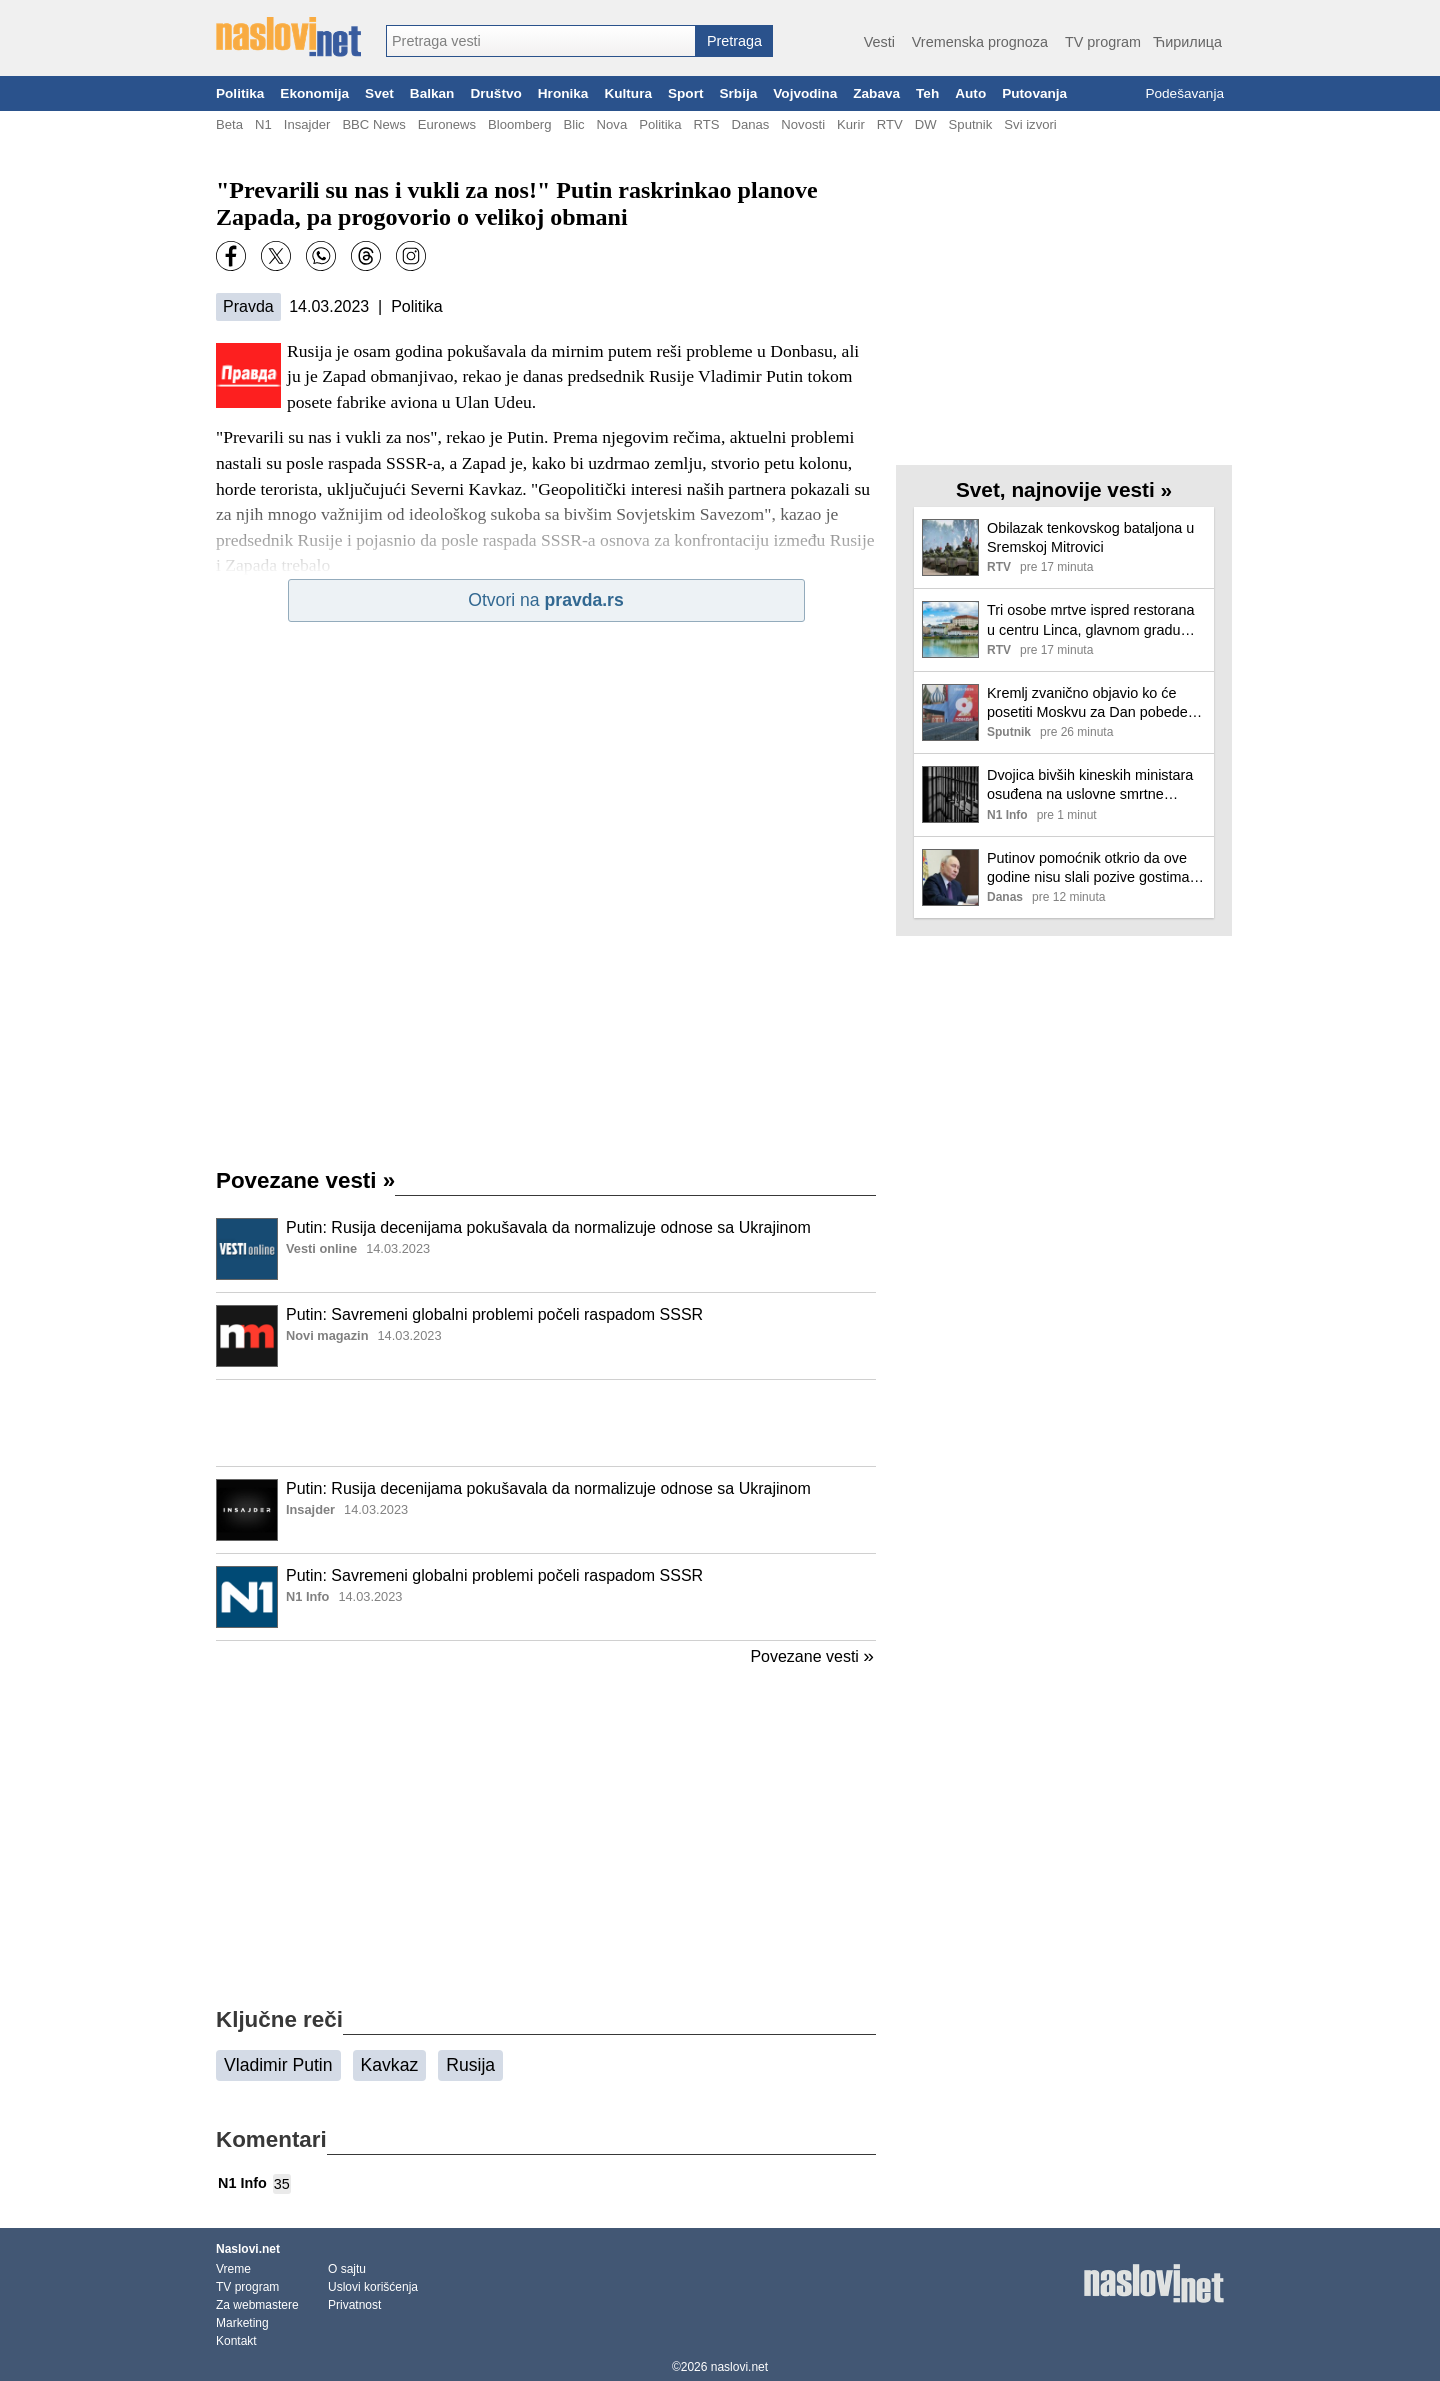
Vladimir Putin (278, 2065)
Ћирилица (1187, 42)
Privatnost (354, 2305)
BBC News (373, 124)
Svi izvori (1030, 124)
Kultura (628, 93)
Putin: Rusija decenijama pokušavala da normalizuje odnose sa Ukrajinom (548, 1227)
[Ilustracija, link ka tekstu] (247, 1251)
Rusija (470, 2065)
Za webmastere (257, 2305)
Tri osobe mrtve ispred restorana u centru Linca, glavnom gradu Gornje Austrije (1090, 620)
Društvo (495, 93)
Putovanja (1034, 93)
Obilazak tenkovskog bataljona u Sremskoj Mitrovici (1090, 537)
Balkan (432, 93)
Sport (686, 93)
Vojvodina (805, 93)
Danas (750, 124)
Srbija (738, 93)
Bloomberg (519, 124)
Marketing (242, 2323)
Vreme (233, 2269)
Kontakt (236, 2341)
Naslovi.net (248, 2249)
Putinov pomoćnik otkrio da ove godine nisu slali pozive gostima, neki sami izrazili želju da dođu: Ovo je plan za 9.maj (1090, 868)
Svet (379, 93)
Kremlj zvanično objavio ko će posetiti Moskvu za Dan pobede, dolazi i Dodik (1089, 703)
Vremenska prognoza (980, 42)
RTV (890, 124)
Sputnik (971, 124)
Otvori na (546, 600)
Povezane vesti (305, 1180)
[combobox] (541, 41)
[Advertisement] (546, 1423)
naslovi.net (739, 2367)
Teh (927, 93)
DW (926, 124)
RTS (706, 124)
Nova (612, 124)
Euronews (447, 124)
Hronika (563, 93)
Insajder (307, 124)
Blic (573, 124)
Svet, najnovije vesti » (1064, 489)
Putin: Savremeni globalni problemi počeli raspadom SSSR (494, 1314)
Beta (229, 124)
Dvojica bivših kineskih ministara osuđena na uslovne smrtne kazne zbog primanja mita (1090, 785)
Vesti (879, 42)
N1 (263, 124)
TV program (1103, 42)
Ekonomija (314, 93)
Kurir (851, 124)
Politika (240, 93)
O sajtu (347, 2269)
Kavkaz (390, 2065)
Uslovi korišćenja (373, 2287)
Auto (970, 93)
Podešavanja (1184, 93)
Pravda (248, 306)
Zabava (876, 93)
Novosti (803, 124)
